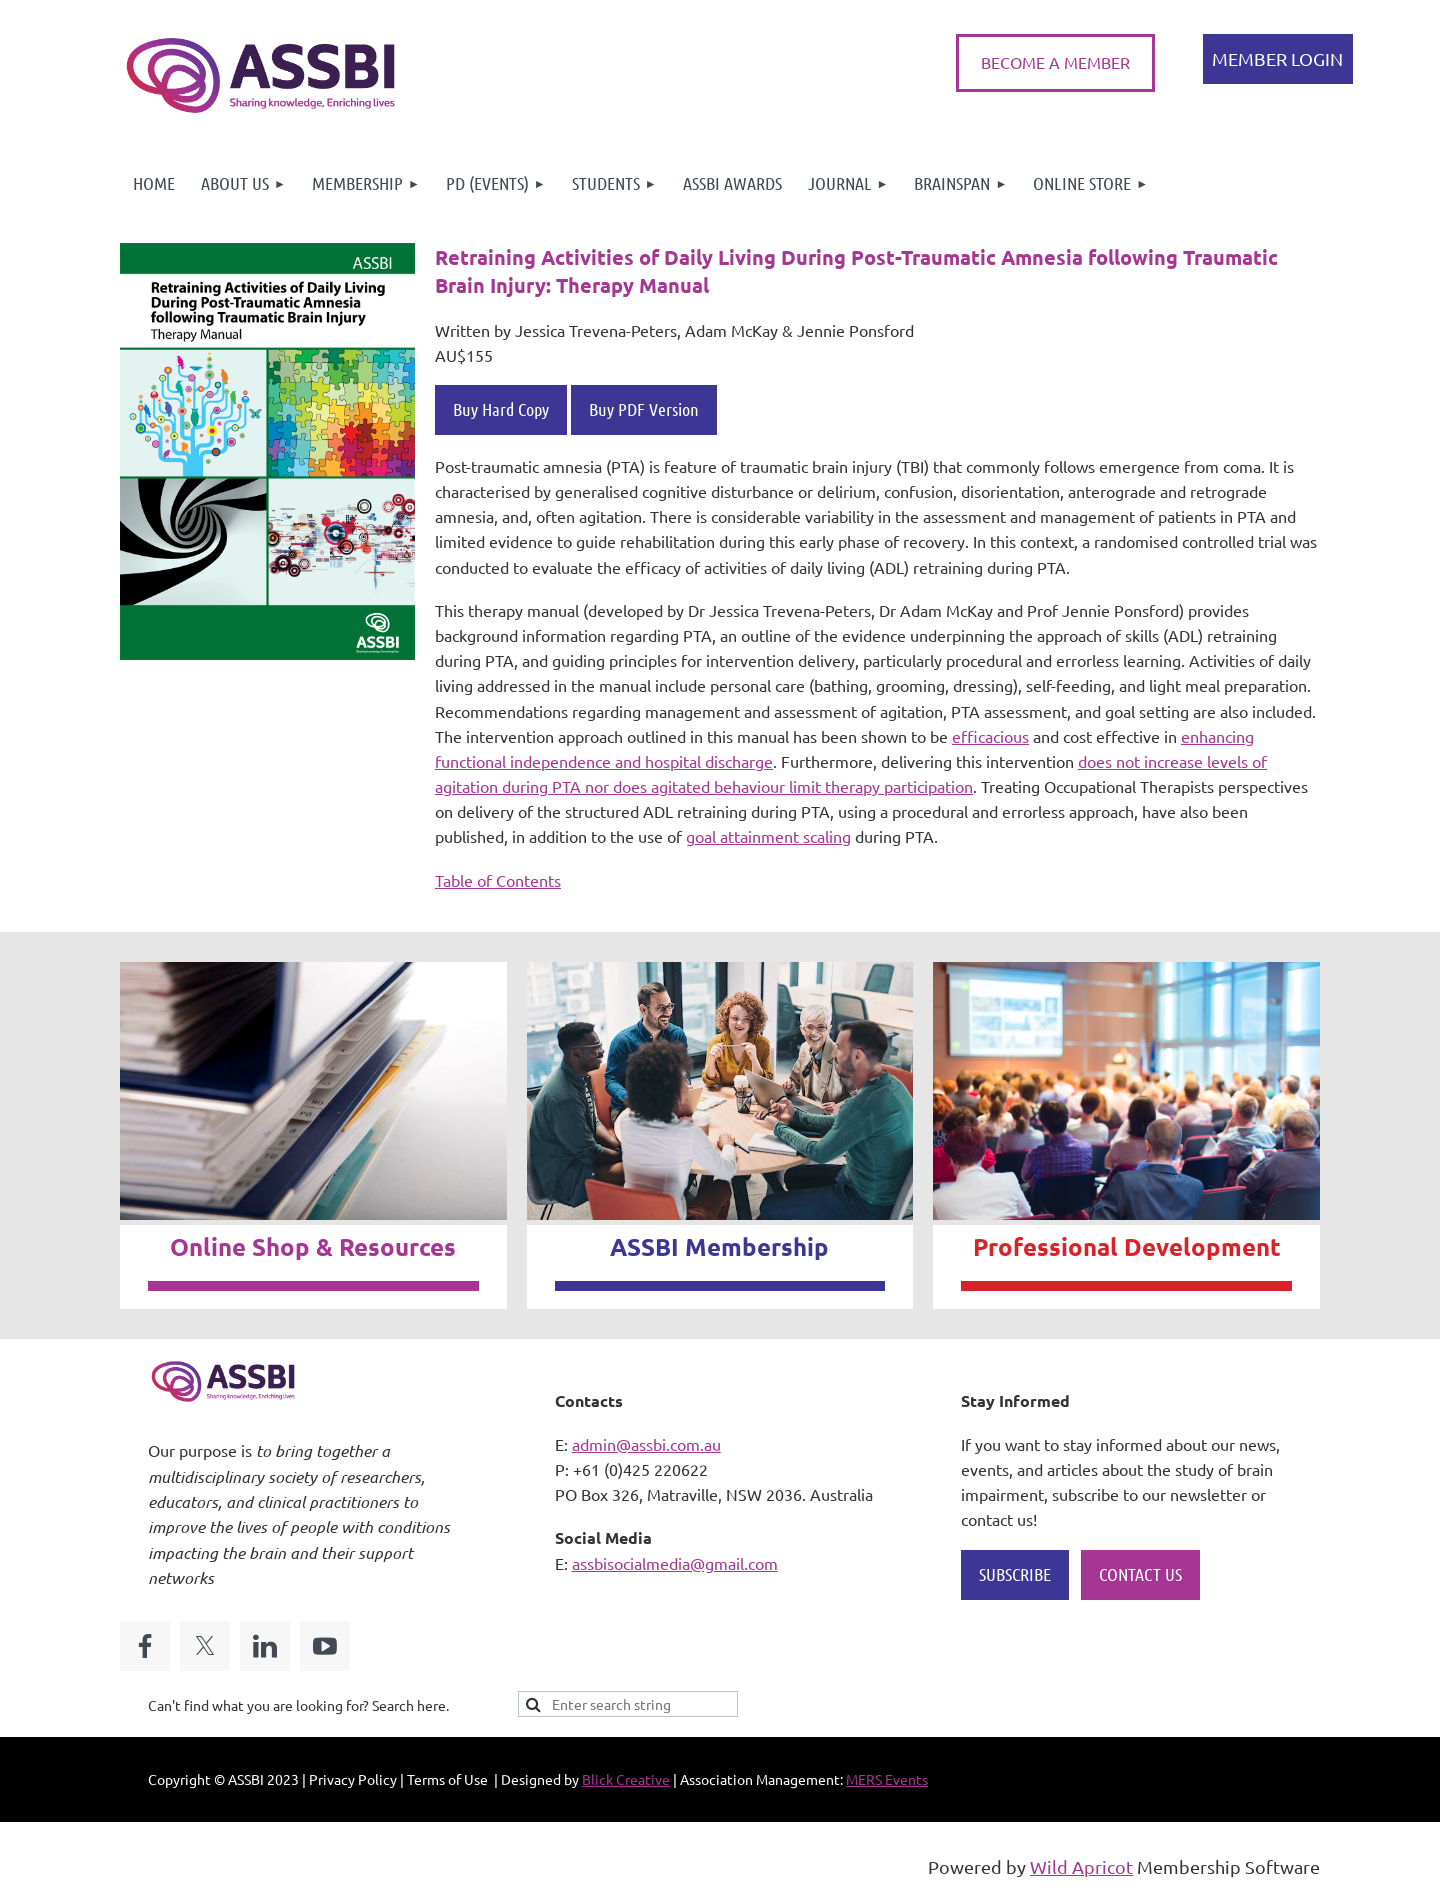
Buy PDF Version (644, 409)
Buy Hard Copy (501, 409)
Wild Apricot (1081, 1866)
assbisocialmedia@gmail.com (675, 1563)
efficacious (990, 736)
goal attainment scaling (768, 836)
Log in (1278, 59)
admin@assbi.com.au (646, 1444)
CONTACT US (1140, 1574)
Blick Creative (626, 1779)
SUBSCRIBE (1015, 1574)
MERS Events (887, 1779)
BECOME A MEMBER (1055, 62)
